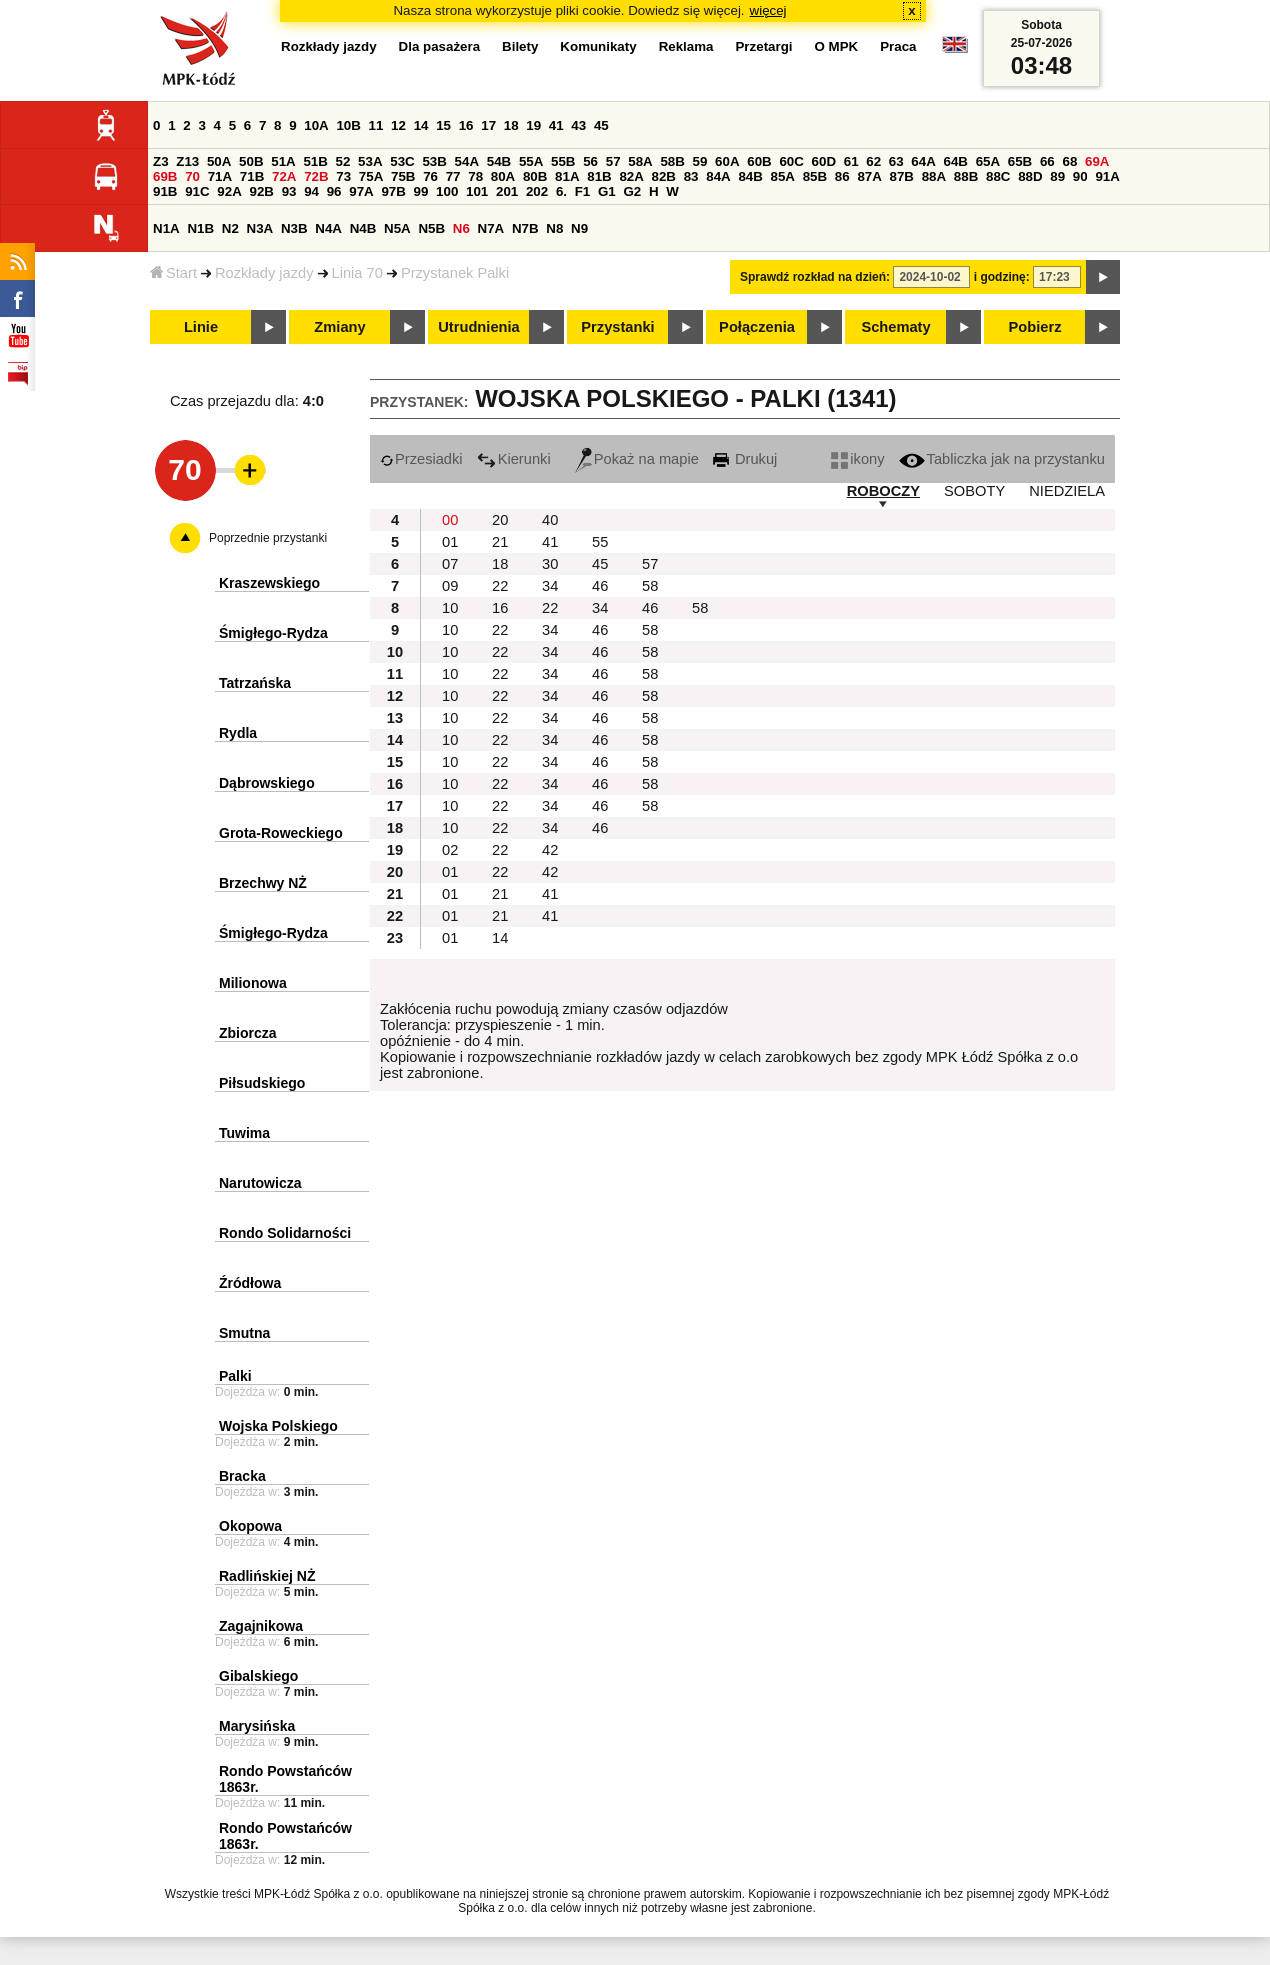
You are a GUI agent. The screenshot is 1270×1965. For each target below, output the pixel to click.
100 (447, 191)
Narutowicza (260, 1183)
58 (650, 586)
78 (475, 176)
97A (361, 191)
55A (531, 161)
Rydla (238, 733)
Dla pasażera (440, 46)
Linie (201, 327)
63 (896, 161)
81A (567, 176)
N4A (328, 228)
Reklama (686, 46)
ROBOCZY (883, 491)
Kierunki (514, 459)
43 (578, 125)
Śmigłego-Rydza (273, 633)
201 (507, 191)
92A (229, 191)
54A (467, 161)
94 (311, 191)
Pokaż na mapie (637, 459)
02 (450, 850)
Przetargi (763, 46)
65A (988, 161)
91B (165, 191)
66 (1047, 161)
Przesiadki (421, 459)
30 (550, 564)
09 (450, 586)
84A (718, 176)
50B (251, 161)
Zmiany (339, 327)
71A (220, 176)
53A (370, 161)
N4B (363, 228)
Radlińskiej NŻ (267, 1576)
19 (533, 125)
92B (261, 191)
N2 (230, 228)
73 (343, 176)
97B (393, 191)
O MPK (837, 46)
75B (403, 176)
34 (550, 586)
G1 (607, 191)
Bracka (242, 1476)
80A (503, 176)
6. (561, 191)
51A (283, 161)
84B (750, 176)
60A (727, 161)
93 (289, 191)
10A (316, 125)
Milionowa (253, 983)
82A (631, 176)
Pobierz (1035, 327)
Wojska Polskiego (278, 1426)
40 (550, 520)
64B (955, 161)
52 (343, 161)
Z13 (187, 161)
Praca (898, 46)
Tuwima (244, 1133)
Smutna (244, 1333)
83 (691, 176)
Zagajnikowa (261, 1626)
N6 (461, 228)
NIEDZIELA (1067, 491)
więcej (768, 10)
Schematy (895, 327)
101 (477, 191)
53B (434, 161)
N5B (431, 228)
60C (791, 161)
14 (421, 125)
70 (192, 176)
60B (759, 161)
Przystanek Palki (455, 273)
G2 (632, 191)
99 (421, 191)
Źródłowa (250, 1283)
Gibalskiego (258, 1676)
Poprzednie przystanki (268, 538)
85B (815, 176)
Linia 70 (357, 273)
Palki (235, 1376)
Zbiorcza (248, 1033)
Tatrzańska (255, 683)
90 (1080, 176)
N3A (260, 228)
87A (869, 176)
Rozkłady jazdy (264, 273)
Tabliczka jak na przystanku (1002, 459)
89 (1057, 176)
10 (450, 608)
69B (165, 176)
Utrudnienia (478, 327)
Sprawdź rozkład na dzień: (815, 277)
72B (316, 176)
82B (664, 176)
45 (601, 125)
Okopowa (250, 1526)
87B (902, 176)
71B (252, 176)
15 (443, 125)
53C (402, 161)
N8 (554, 228)
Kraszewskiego (269, 583)
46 (600, 586)
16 (466, 125)
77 (453, 176)
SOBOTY (974, 491)
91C (197, 191)
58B (672, 161)
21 (500, 542)
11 (376, 125)
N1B (200, 228)
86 (842, 176)
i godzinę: (1002, 277)
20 (500, 520)
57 (613, 161)
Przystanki (617, 327)
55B (563, 161)
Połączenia (757, 327)
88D (1030, 176)
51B (315, 161)
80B (535, 176)
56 (590, 161)
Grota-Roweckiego (281, 833)
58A (640, 161)
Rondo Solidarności (285, 1233)
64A (923, 161)
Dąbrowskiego (267, 783)
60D (824, 161)
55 (600, 542)
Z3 (161, 161)
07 (450, 564)
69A (1097, 161)
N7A (491, 228)
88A (934, 176)
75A (371, 176)
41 (556, 125)
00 (450, 520)
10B (348, 125)
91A (1107, 176)
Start (173, 273)
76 (430, 176)
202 (537, 191)
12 (398, 125)
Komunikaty (598, 46)
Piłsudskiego (262, 1083)
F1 (583, 191)
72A (284, 176)
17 (488, 125)
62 (873, 161)
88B (966, 176)
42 (550, 850)
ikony (857, 459)
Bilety (520, 46)
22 (500, 586)
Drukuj (745, 459)
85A (783, 176)
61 (851, 161)
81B (599, 176)
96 (334, 191)
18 (511, 125)
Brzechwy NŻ (263, 883)
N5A (397, 228)
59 (700, 161)
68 (1069, 161)
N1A (166, 228)
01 (450, 542)
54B (499, 161)
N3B (294, 228)
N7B (525, 228)
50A (219, 161)
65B (1020, 161)
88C (998, 176)
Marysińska (257, 1726)
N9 (579, 228)
